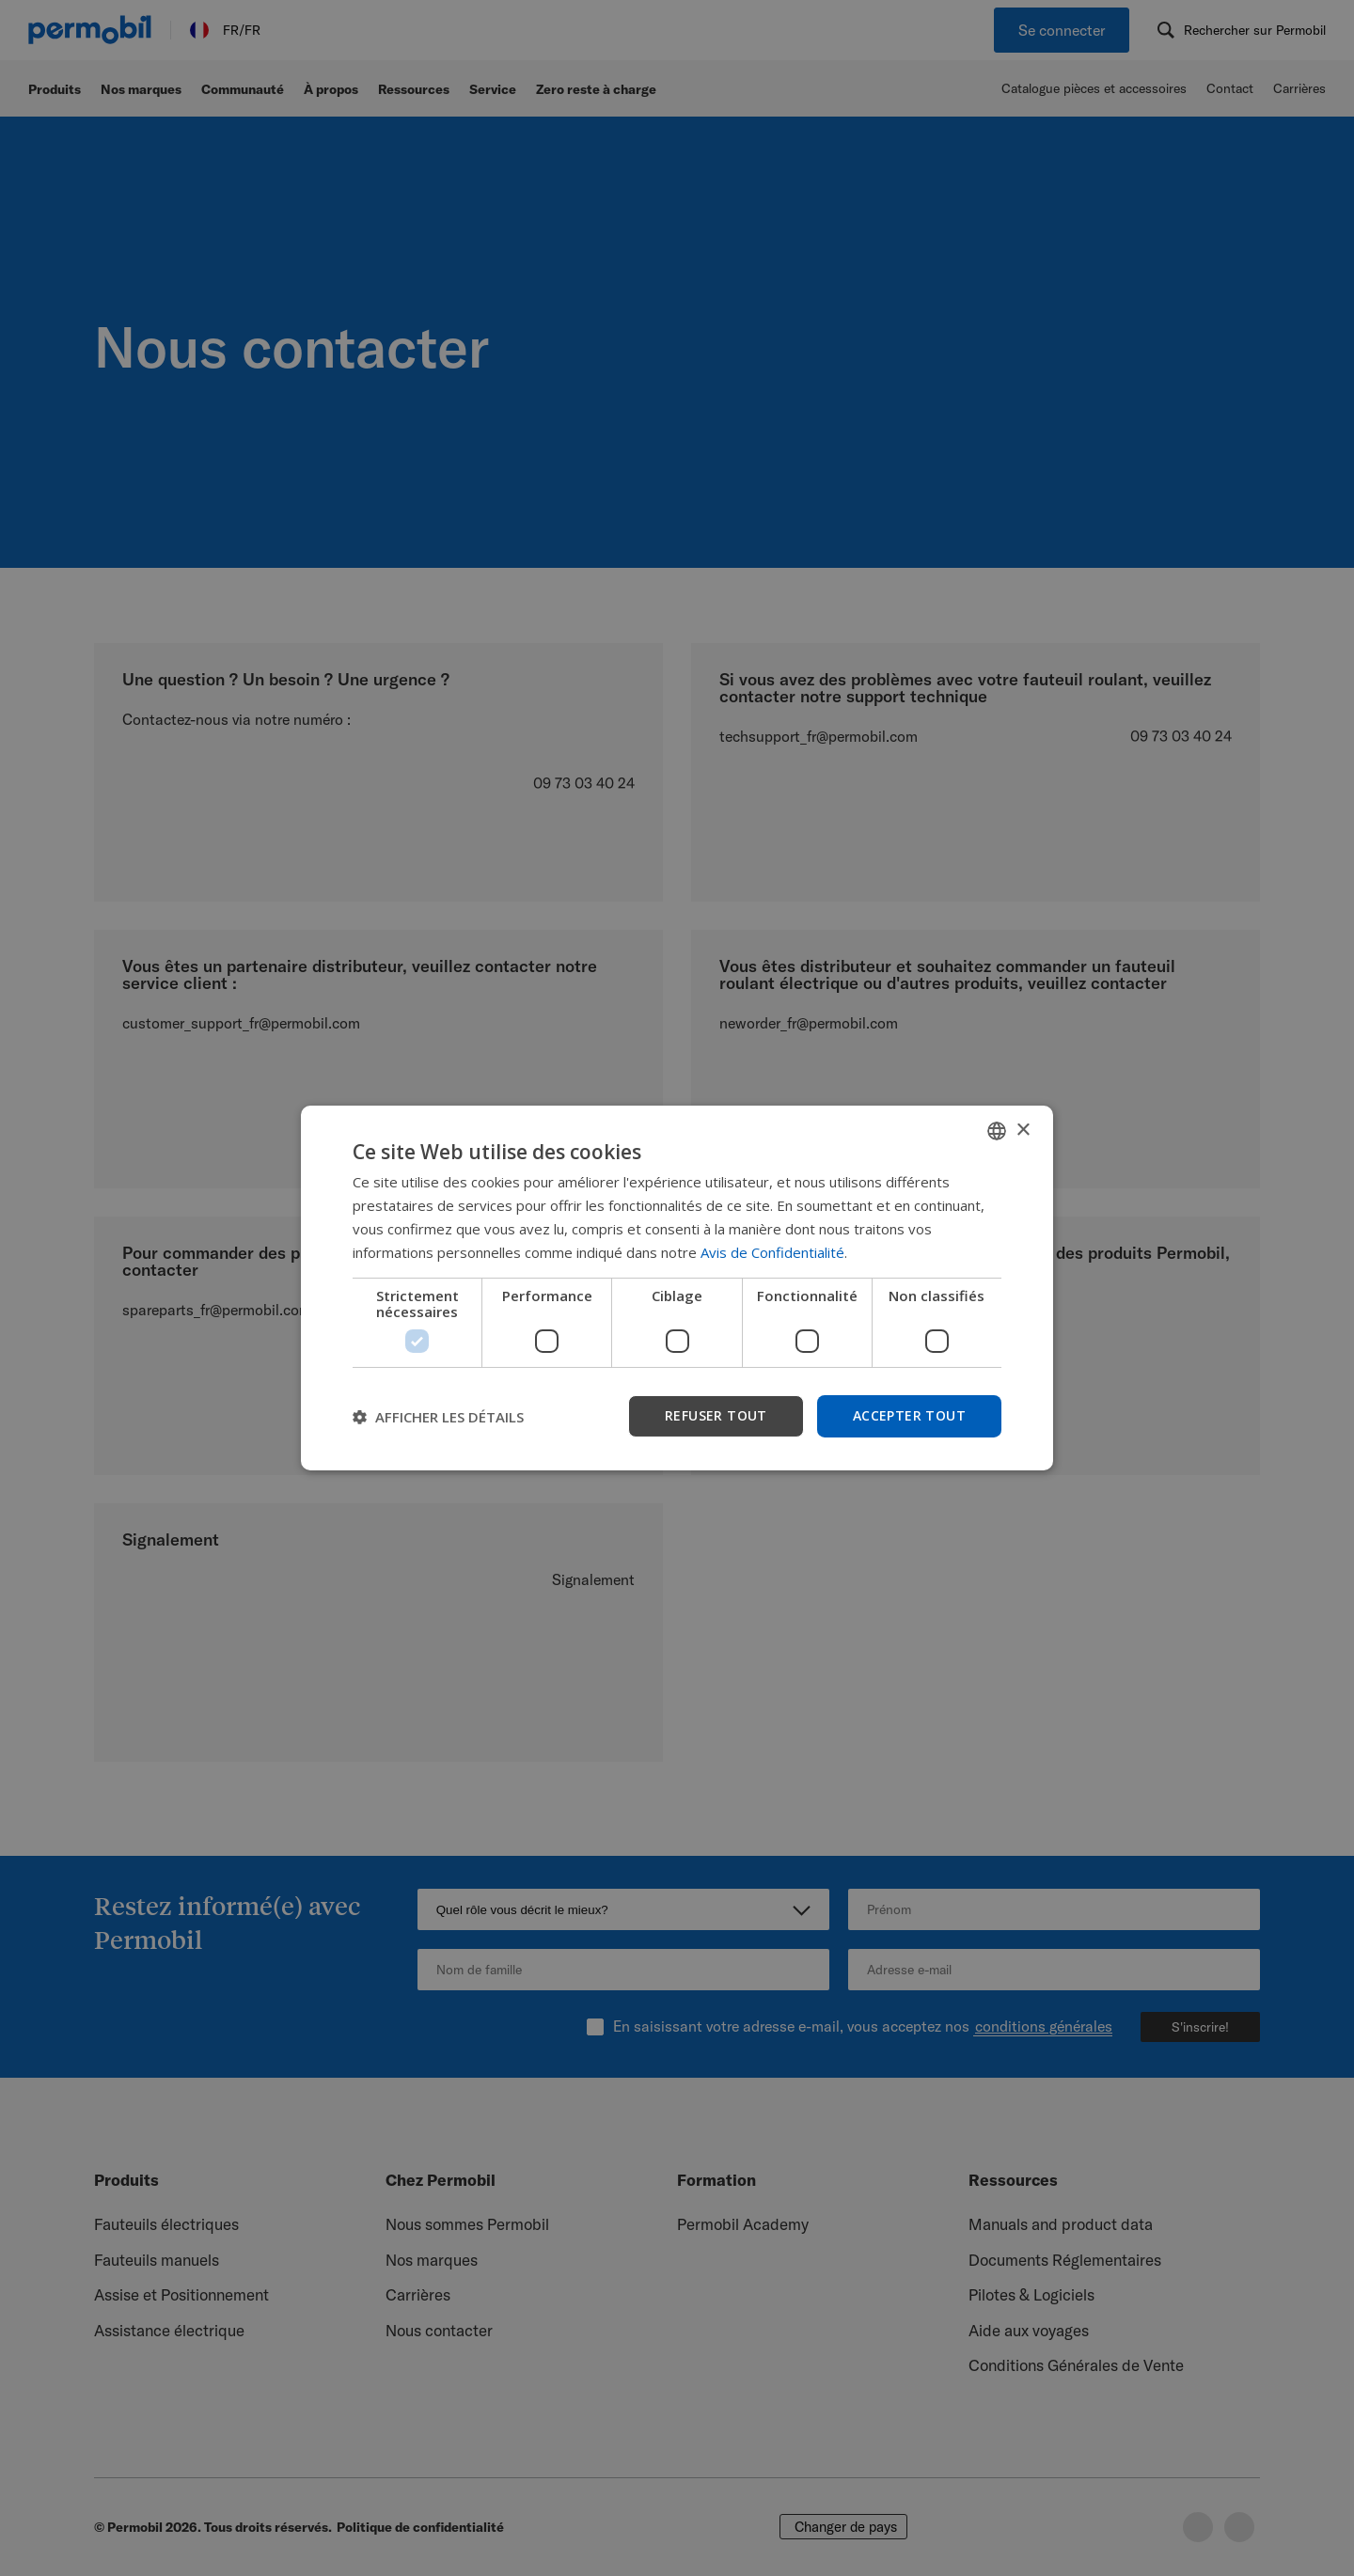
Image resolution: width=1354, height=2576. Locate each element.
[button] (438, 1416)
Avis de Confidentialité (772, 1252)
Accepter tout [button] (909, 1415)
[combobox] (996, 1131)
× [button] (1023, 1130)
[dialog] (677, 1288)
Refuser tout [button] (716, 1415)
